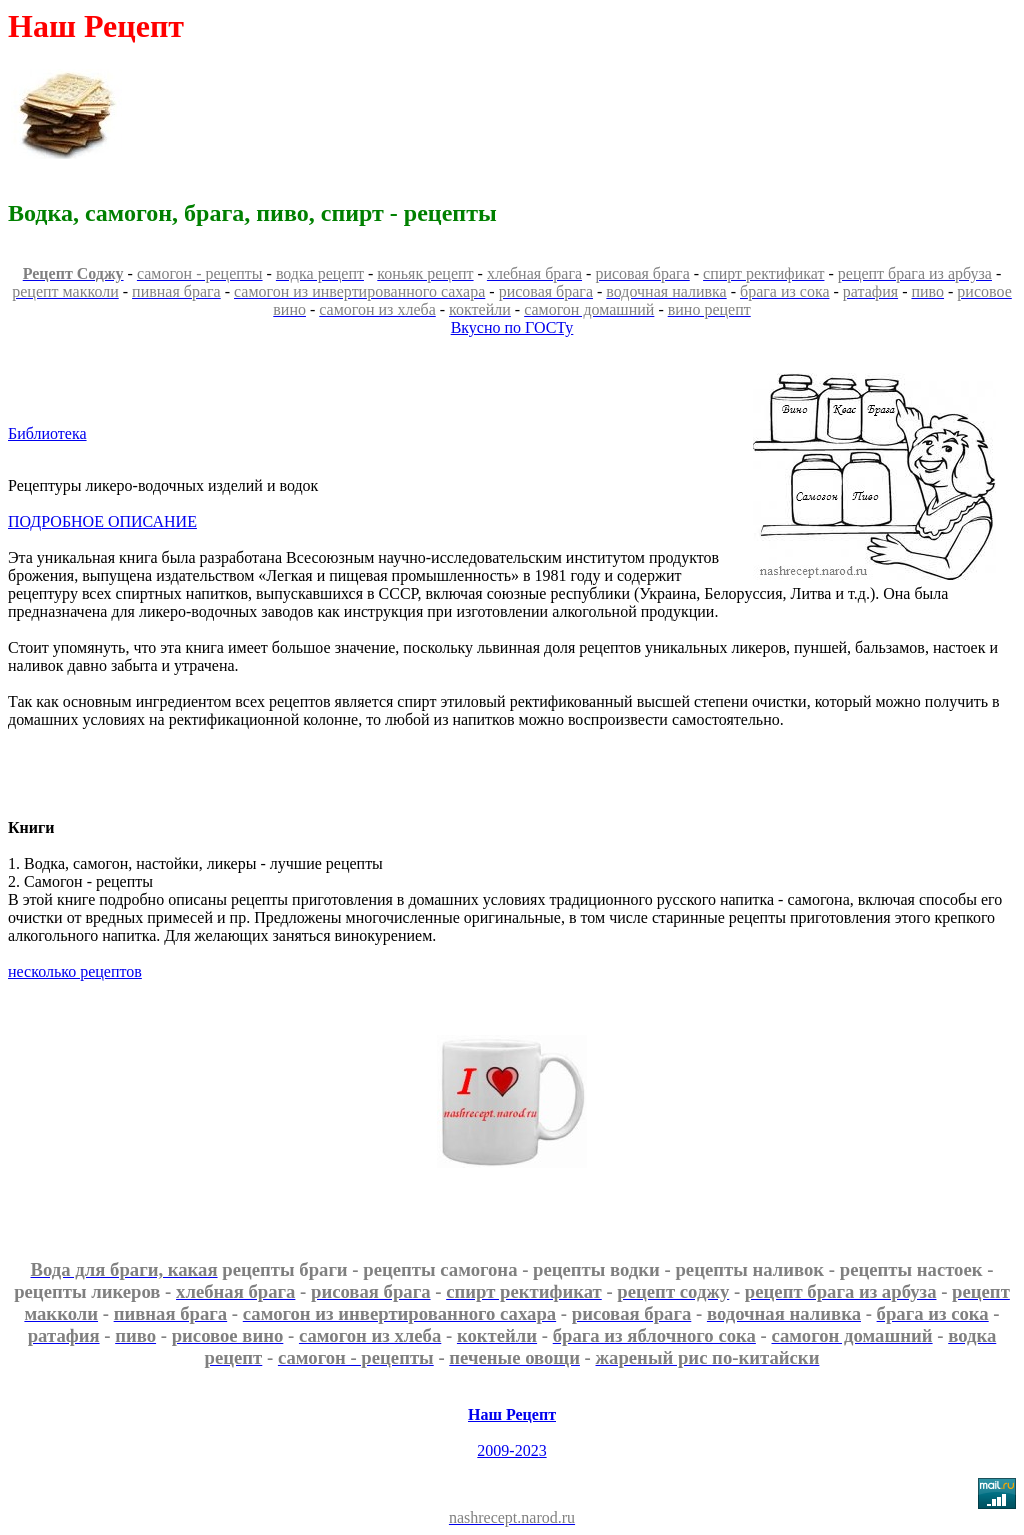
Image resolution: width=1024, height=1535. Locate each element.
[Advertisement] (649, 114)
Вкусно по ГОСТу (512, 327)
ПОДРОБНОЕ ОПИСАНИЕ (102, 521)
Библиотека (47, 433)
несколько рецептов (75, 971)
